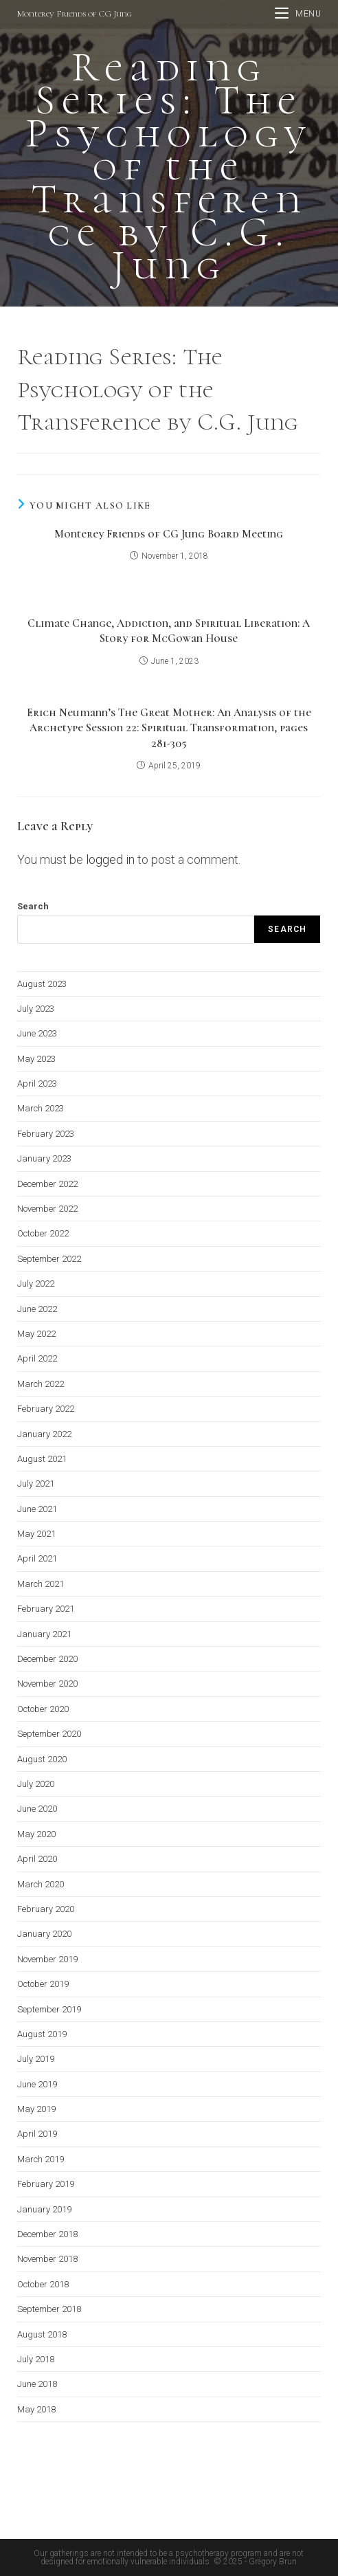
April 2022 (37, 1358)
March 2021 (40, 1584)
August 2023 (42, 984)
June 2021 (37, 1509)
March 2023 (40, 1108)
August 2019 (42, 2034)
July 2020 (35, 1784)
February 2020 (45, 1909)
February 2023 (45, 1134)
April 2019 (37, 2134)
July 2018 (35, 2359)
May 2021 (36, 1534)
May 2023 (36, 1059)
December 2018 (47, 2234)
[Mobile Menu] (298, 14)
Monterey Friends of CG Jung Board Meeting (168, 534)
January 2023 (44, 1158)
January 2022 (44, 1434)
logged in (110, 859)
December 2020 (47, 1659)
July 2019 (35, 2059)
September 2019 (49, 2009)
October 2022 (43, 1233)
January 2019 (44, 2209)
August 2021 (42, 1459)
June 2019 (37, 2084)
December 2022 (47, 1184)
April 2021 (37, 1558)
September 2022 (49, 1259)
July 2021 (35, 1483)
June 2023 (37, 1033)
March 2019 (40, 2159)
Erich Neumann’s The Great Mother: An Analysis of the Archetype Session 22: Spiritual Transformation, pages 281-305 (169, 728)
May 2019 (36, 2109)
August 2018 (42, 2334)
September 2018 (49, 2309)
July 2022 (35, 1283)
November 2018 (47, 2259)
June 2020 (37, 1808)
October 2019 (43, 1984)
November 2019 (47, 1959)
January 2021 (44, 1634)
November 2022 (47, 1208)
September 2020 (49, 1734)
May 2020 (36, 1834)
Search (33, 906)
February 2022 (45, 1408)
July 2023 (35, 1008)
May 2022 (36, 1334)
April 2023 (37, 1083)
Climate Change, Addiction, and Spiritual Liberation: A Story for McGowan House (168, 631)
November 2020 (47, 1683)
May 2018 (36, 2409)
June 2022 (37, 1309)
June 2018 (37, 2384)
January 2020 (44, 1934)
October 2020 (43, 1709)
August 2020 (42, 1759)
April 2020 (37, 1859)
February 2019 (45, 2184)
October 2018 (43, 2284)
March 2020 (40, 1884)
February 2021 (45, 1608)
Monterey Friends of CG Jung (74, 13)
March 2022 (40, 1384)
